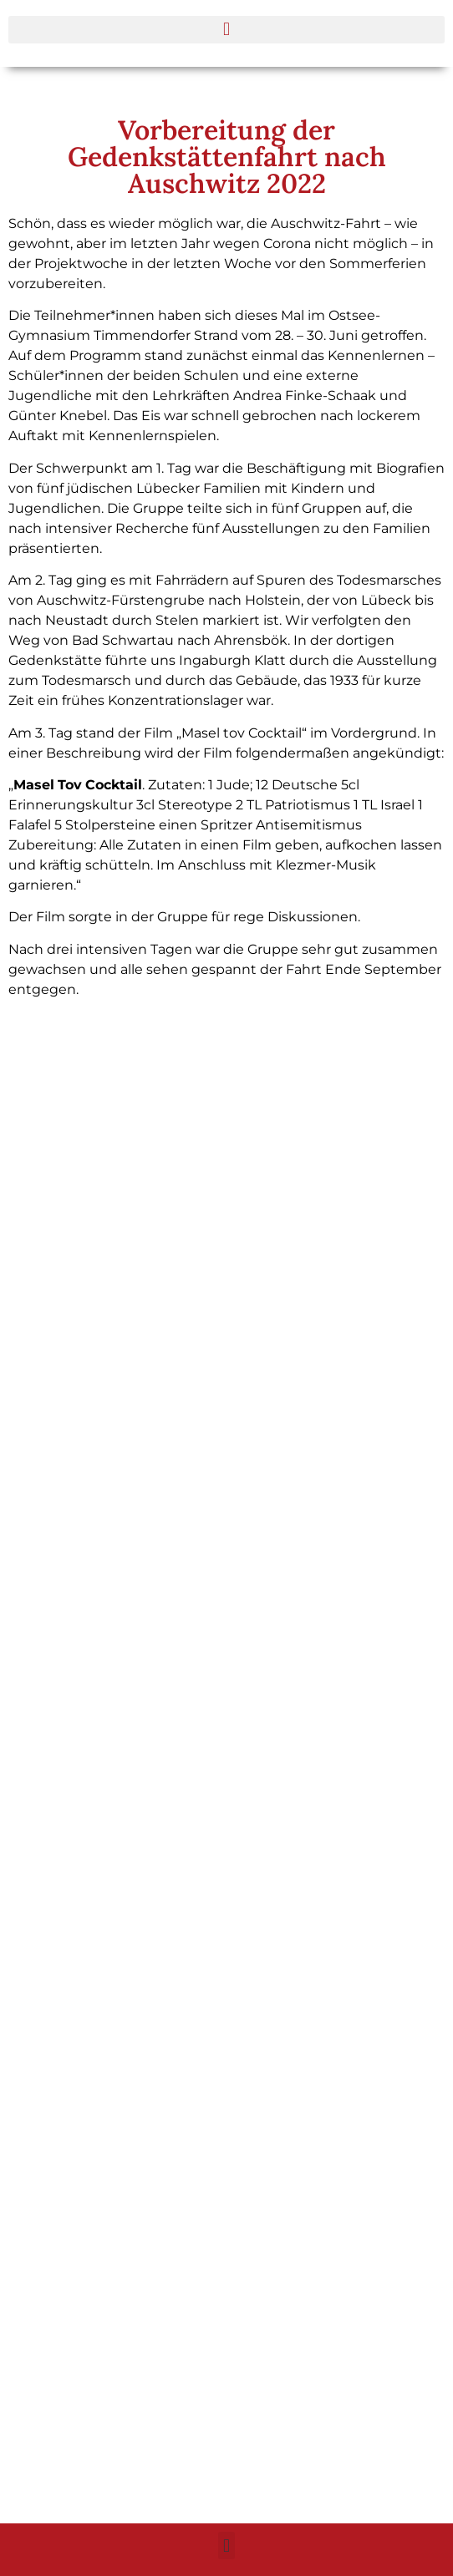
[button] (226, 29)
